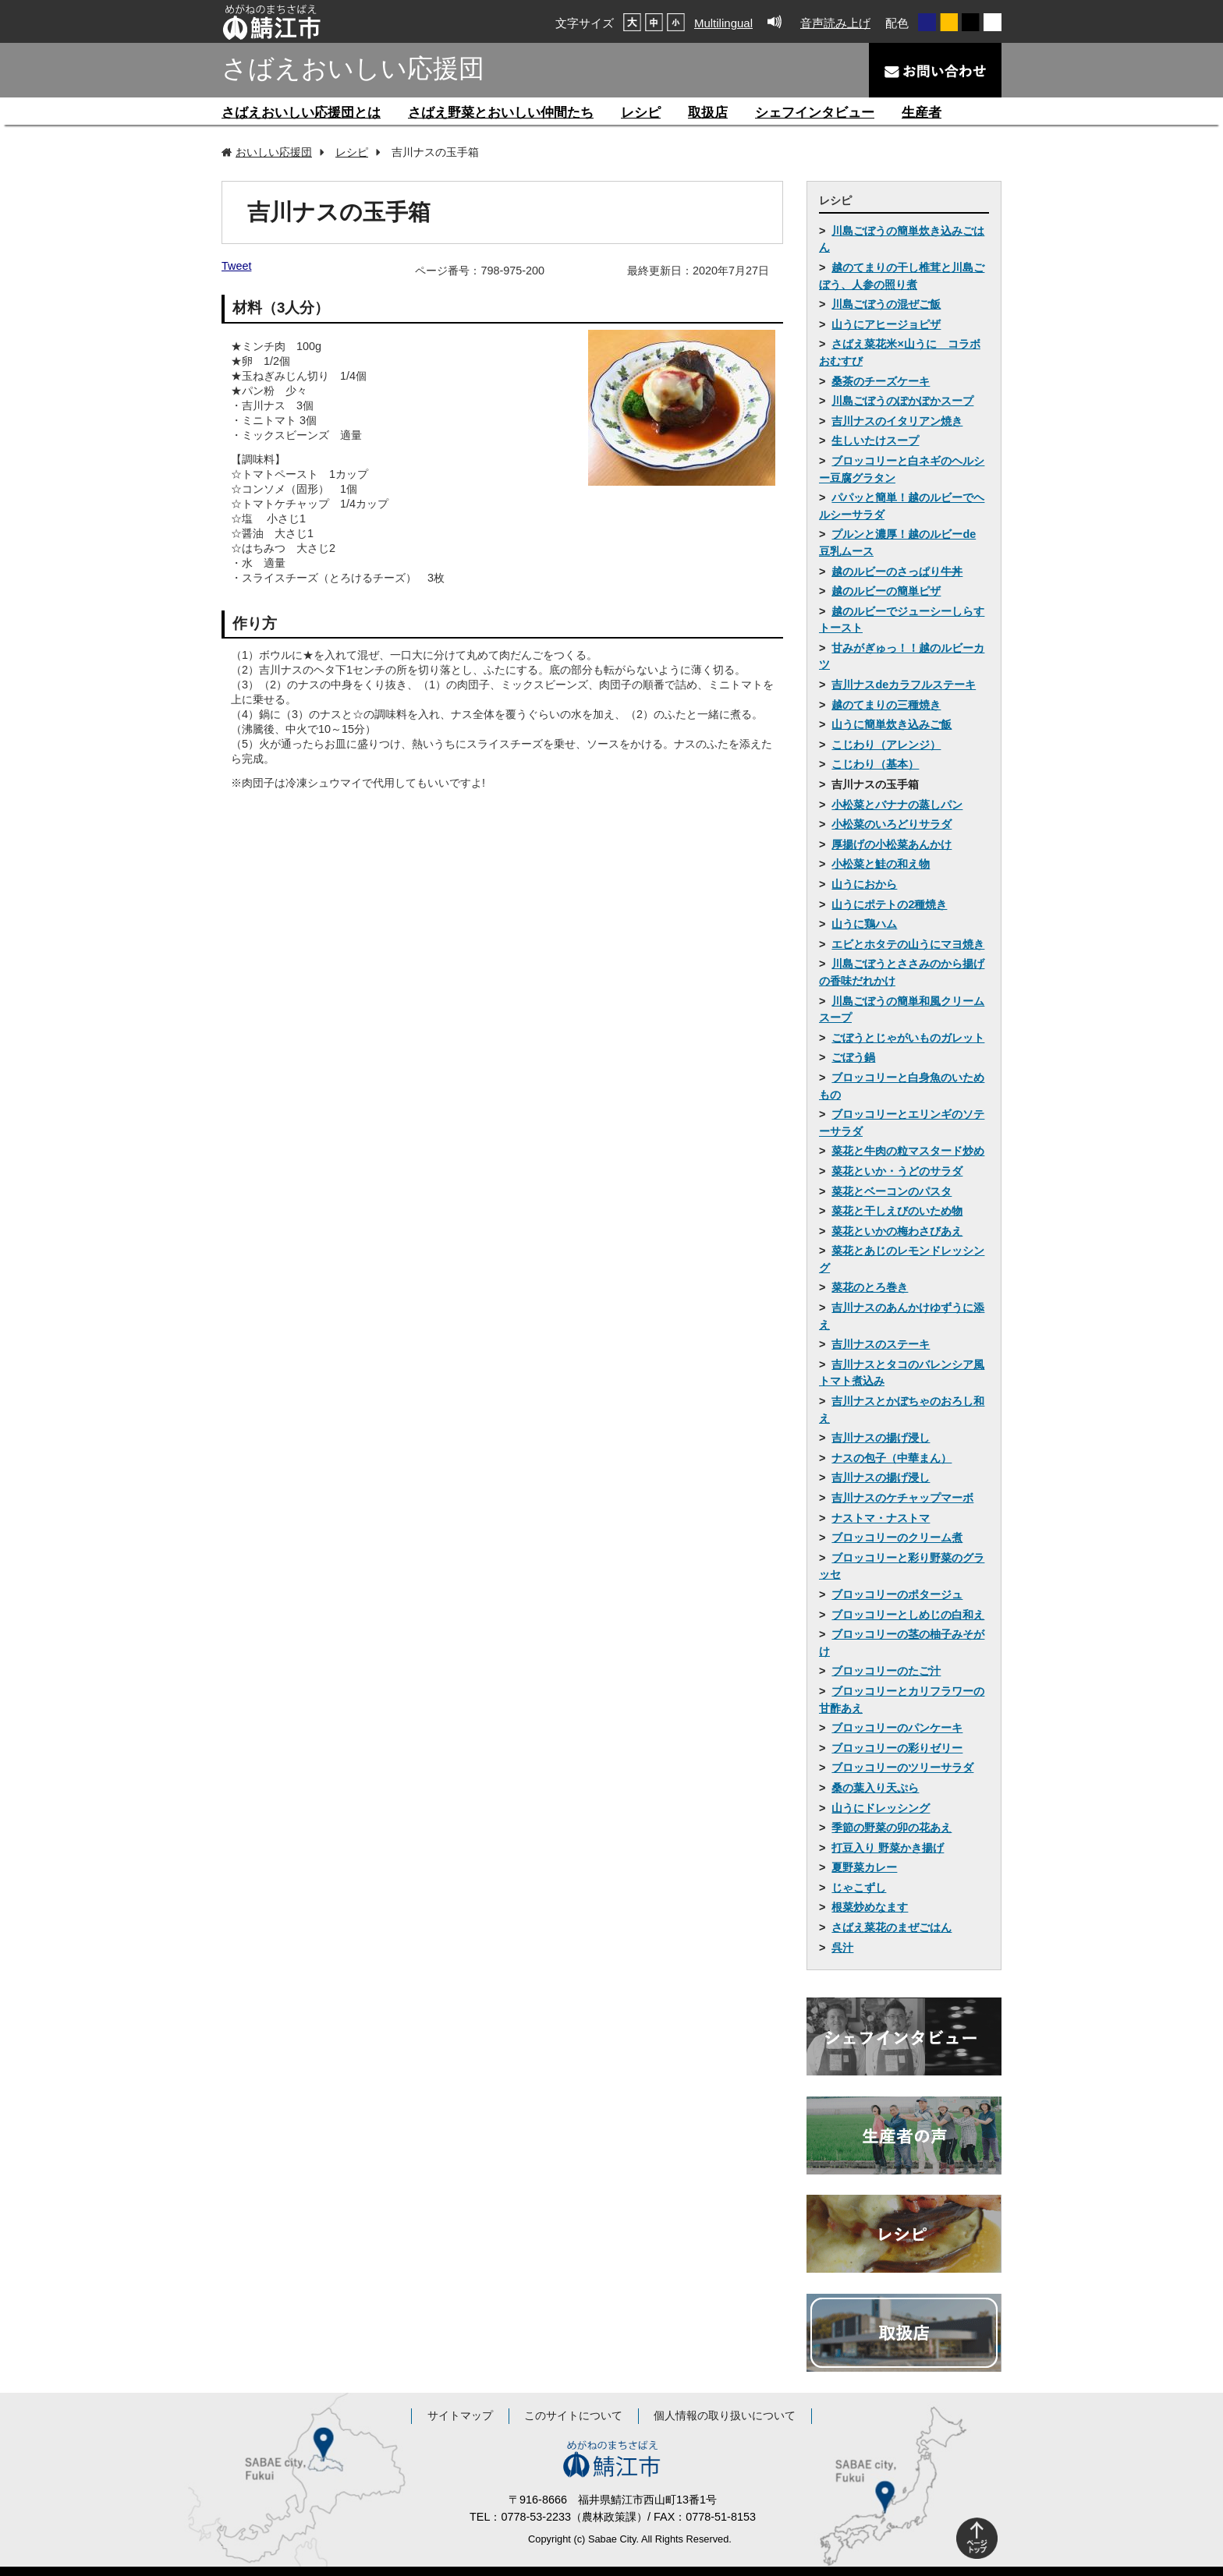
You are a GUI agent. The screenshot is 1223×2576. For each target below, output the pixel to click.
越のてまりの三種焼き (886, 705)
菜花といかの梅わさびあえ (896, 1231)
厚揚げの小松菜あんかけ (891, 844)
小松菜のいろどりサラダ (891, 824)
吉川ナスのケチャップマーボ (902, 1497)
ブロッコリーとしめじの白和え (907, 1614)
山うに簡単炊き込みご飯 (891, 724)
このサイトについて (573, 2416)
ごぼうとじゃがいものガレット (907, 1037)
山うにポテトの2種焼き (889, 904)
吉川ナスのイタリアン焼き (896, 421)
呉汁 (842, 1947)
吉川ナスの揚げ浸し (880, 1437)
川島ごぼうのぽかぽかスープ (902, 401)
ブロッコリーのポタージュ (896, 1594)
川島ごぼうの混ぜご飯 (886, 304)
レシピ (641, 112)
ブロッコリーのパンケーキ (896, 1727)
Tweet (236, 266)
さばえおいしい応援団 (353, 68)
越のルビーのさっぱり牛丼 (896, 571)
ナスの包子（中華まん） (891, 1458)
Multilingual (723, 23)
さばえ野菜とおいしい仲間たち (501, 112)
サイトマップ (460, 2416)
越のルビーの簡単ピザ (886, 591)
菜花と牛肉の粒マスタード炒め (907, 1151)
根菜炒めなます (869, 1907)
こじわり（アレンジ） (886, 744)
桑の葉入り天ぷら (875, 1788)
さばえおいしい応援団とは (301, 112)
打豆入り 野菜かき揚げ (887, 1848)
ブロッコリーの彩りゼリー (896, 1748)
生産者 (921, 112)
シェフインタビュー (814, 112)
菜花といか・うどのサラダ (896, 1171)
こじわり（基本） (875, 764)
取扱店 (708, 112)
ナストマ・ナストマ (880, 1518)
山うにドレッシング (880, 1808)
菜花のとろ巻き (869, 1287)
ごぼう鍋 (853, 1057)
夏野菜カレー (864, 1867)
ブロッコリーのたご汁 (886, 1671)
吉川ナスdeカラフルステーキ (903, 684)
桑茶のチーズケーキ (880, 381)
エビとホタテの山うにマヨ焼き (907, 944)
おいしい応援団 (274, 152)
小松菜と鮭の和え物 (880, 864)
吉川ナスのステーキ (880, 1344)
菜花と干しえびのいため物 (896, 1211)
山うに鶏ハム (864, 924)
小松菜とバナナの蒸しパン (896, 804)
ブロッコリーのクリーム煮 (896, 1537)
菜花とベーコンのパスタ (891, 1191)
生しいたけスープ (875, 440)
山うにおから (864, 884)
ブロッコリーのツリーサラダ (902, 1767)
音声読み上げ (835, 23)
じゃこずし (858, 1887)
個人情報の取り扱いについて (725, 2416)
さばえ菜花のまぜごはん (891, 1927)
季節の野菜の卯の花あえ (891, 1827)
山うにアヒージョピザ (886, 324)
